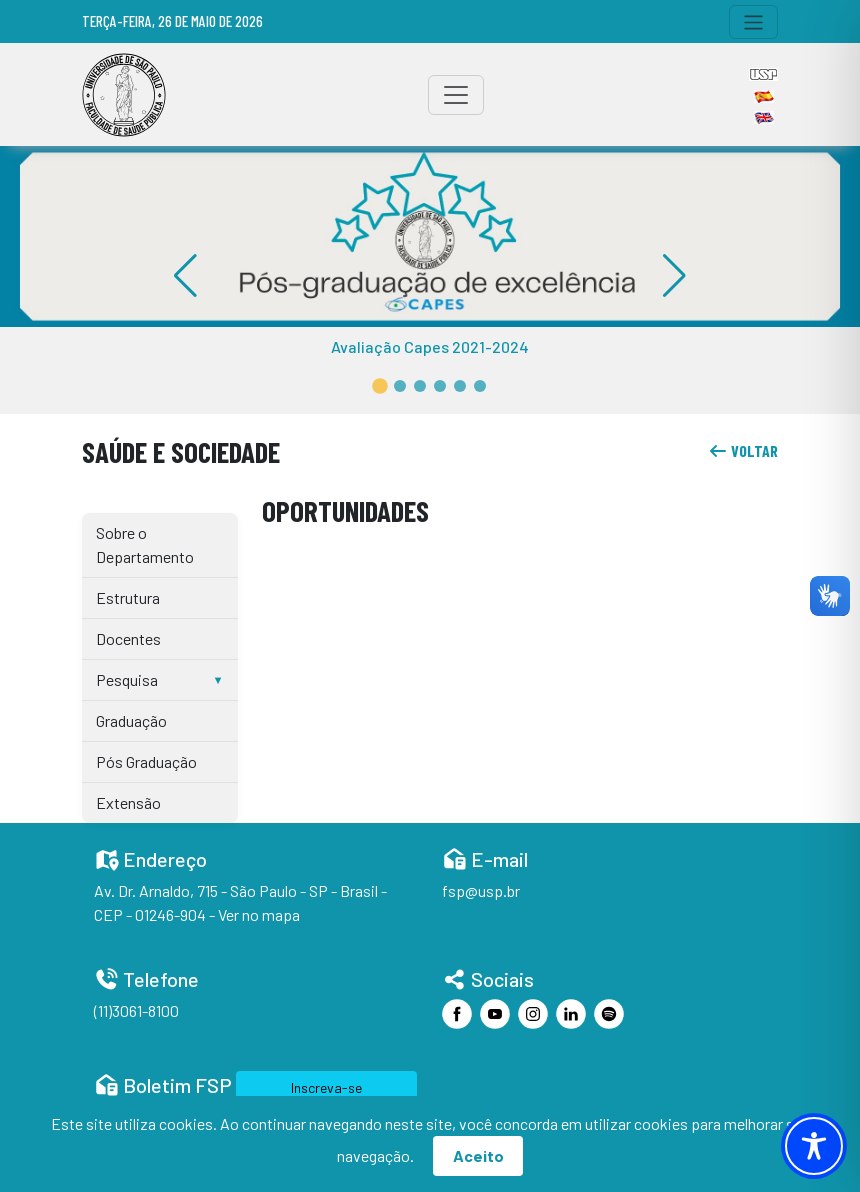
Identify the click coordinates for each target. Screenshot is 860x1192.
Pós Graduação (146, 761)
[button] (380, 386)
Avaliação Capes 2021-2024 (430, 346)
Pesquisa (127, 679)
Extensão (128, 802)
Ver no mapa (259, 914)
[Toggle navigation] (753, 22)
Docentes (128, 638)
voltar (743, 450)
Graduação (131, 720)
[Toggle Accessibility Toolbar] (814, 1146)
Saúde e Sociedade (181, 451)
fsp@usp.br (481, 890)
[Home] (124, 95)
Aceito (478, 1155)
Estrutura (128, 597)
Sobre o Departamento (145, 544)
